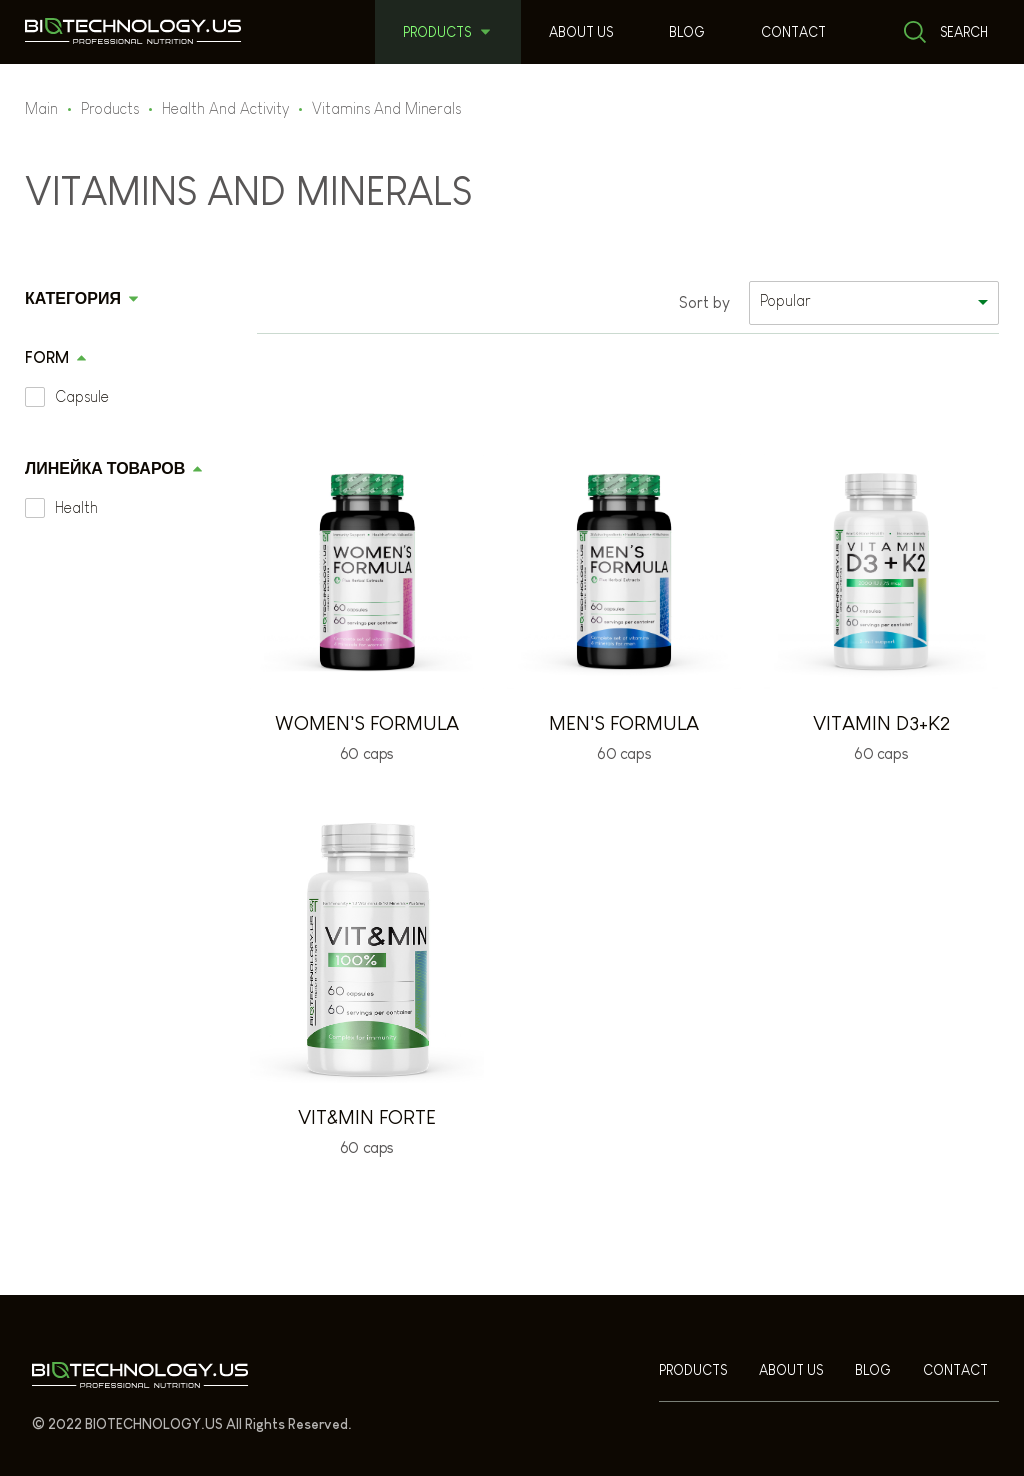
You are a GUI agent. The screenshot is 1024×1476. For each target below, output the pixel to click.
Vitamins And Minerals (386, 108)
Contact (793, 32)
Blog (687, 32)
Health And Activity (225, 108)
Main (41, 108)
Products (437, 32)
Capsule (82, 396)
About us (581, 32)
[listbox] (874, 303)
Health (76, 507)
